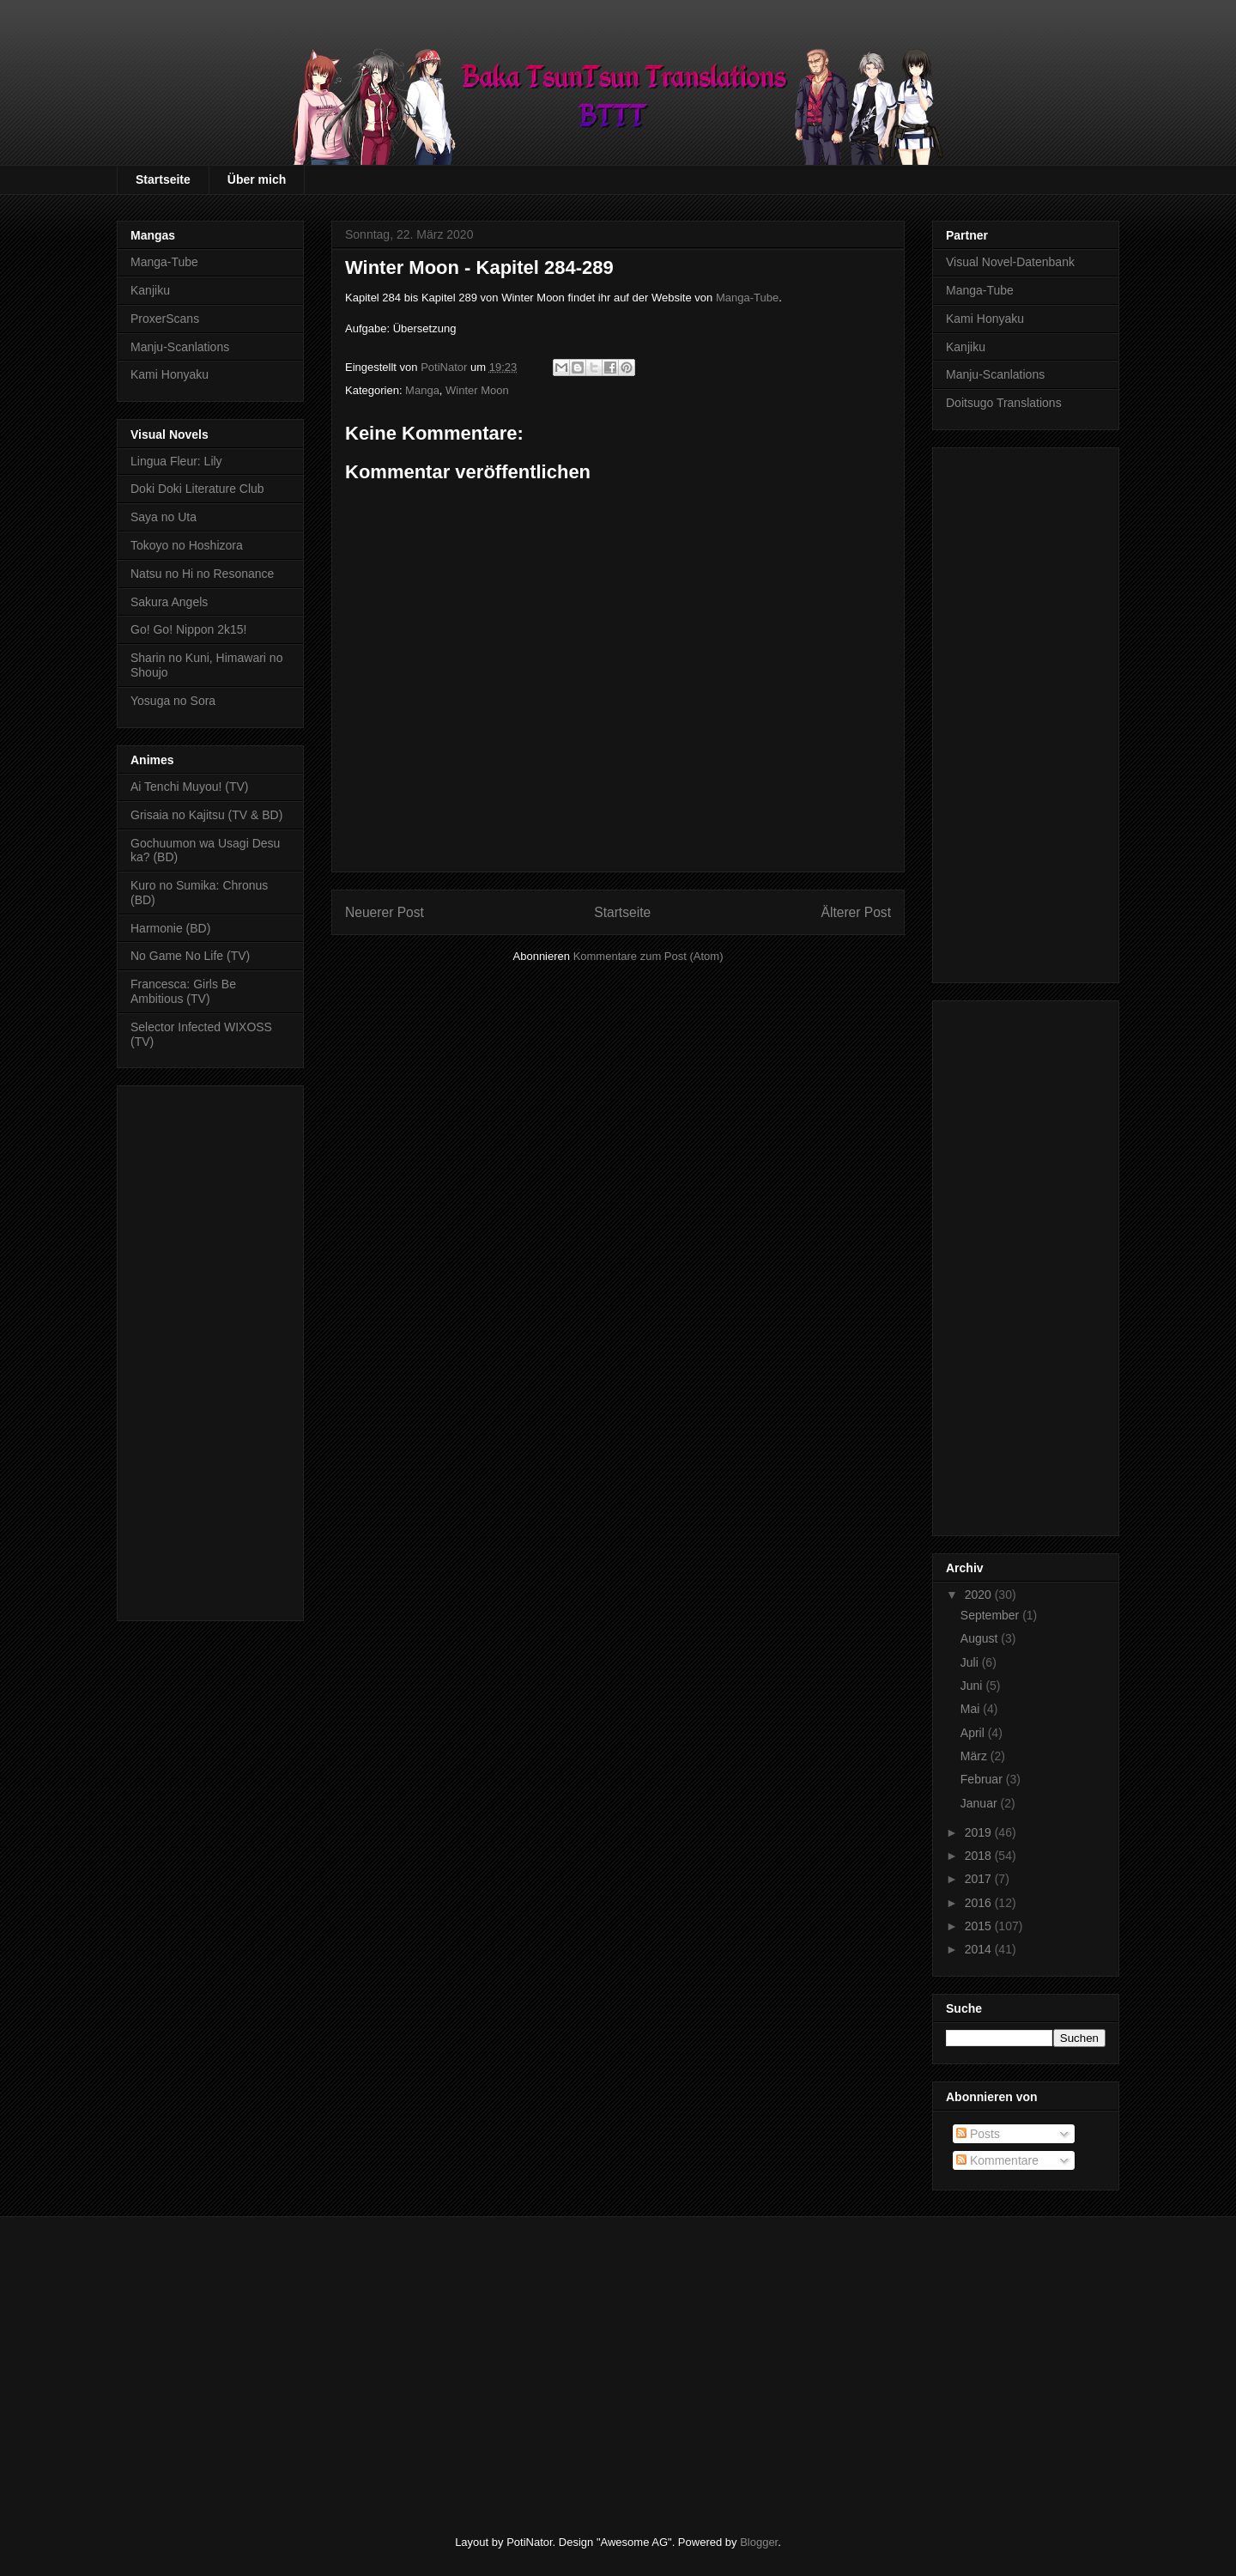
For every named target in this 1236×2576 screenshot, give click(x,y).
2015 (980, 1926)
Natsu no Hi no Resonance (202, 573)
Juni (973, 1685)
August (980, 1638)
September (991, 1615)
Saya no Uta (163, 517)
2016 (980, 1903)
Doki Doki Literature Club (197, 488)
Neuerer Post (384, 912)
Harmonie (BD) (170, 928)
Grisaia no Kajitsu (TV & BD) (206, 815)
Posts (978, 2134)
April (974, 1733)
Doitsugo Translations (1004, 403)
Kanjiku (150, 290)
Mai (971, 1709)
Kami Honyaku (169, 374)
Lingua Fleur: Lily (176, 461)
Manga (422, 390)
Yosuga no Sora (172, 701)
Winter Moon (477, 390)
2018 (980, 1855)
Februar (983, 1779)
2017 (980, 1879)
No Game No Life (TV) (190, 956)
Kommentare (997, 2160)
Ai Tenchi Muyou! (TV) (189, 786)
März (975, 1756)
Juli (971, 1662)
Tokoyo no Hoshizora (186, 545)
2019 (980, 1832)
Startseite (163, 179)
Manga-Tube (747, 297)
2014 (980, 1949)
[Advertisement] (210, 1349)
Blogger (759, 2542)
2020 (980, 1594)
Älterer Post (856, 912)
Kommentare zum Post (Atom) (648, 956)
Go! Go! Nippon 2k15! (188, 629)
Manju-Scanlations (179, 347)
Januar (980, 1803)
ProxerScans (164, 318)
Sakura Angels (169, 602)
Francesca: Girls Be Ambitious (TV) (183, 991)
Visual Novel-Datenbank (1010, 262)
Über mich (256, 179)
